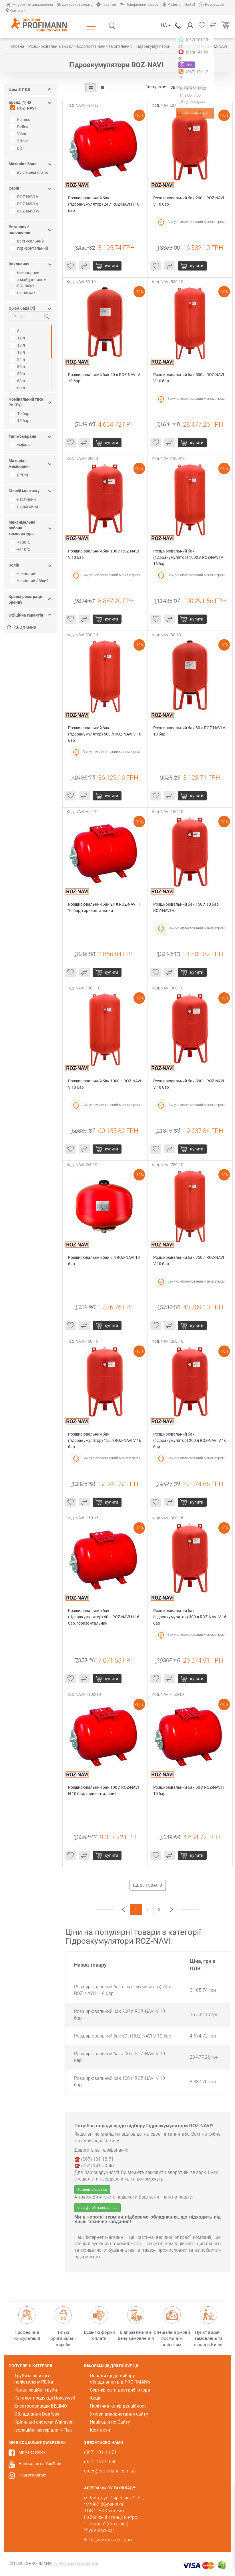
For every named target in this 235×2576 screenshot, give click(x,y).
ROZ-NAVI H (25, 196)
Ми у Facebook (32, 2452)
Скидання (21, 627)
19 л (18, 352)
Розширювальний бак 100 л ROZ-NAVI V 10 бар (104, 554)
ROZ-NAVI (23, 108)
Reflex (19, 126)
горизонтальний (29, 248)
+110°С (20, 549)
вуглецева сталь (29, 172)
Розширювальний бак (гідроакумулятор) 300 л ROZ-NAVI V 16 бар (190, 1616)
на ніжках (23, 292)
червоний (23, 573)
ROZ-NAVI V (24, 204)
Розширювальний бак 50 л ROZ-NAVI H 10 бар (189, 1790)
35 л (18, 366)
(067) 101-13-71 (178, 25)
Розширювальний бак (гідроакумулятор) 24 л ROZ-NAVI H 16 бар (104, 204)
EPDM (19, 475)
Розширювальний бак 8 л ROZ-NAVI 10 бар (104, 1260)
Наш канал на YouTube (40, 2463)
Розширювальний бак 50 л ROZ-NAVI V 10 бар (104, 377)
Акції (95, 2398)
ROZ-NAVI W (25, 211)
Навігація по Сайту (110, 2422)
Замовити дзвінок (92, 2190)
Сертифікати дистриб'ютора (120, 2390)
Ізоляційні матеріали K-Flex (43, 2430)
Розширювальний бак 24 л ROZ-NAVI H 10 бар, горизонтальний (104, 907)
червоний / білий (30, 581)
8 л (17, 331)
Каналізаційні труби (35, 2390)
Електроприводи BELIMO (40, 2406)
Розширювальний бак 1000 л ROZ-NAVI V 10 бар (105, 1084)
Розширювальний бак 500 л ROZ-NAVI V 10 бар (189, 377)
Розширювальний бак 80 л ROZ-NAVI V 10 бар (189, 731)
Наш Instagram (32, 2475)
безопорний (25, 272)
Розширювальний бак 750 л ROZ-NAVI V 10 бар (189, 1260)
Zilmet (19, 141)
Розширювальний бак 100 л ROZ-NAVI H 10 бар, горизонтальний (104, 1790)
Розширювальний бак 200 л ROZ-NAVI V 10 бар (189, 201)
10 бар (20, 413)
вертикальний (27, 241)
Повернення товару (139, 4)
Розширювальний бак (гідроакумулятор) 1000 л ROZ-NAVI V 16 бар (188, 557)
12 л (18, 338)
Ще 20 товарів (147, 1885)
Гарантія (106, 4)
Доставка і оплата (75, 4)
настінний (23, 499)
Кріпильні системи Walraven (43, 2422)
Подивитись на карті (110, 2540)
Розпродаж (211, 4)
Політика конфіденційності (119, 2406)
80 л (18, 388)
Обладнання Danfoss (36, 2414)
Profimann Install (178, 4)
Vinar (19, 134)
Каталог (92, 26)
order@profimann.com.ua (97, 2208)
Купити (111, 266)
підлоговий (24, 506)
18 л (18, 345)
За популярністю (188, 87)
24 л (18, 359)
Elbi (17, 148)
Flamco (20, 119)
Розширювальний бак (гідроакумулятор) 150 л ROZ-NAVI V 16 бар (105, 1440)
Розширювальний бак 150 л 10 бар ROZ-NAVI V (186, 907)
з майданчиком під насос (28, 282)
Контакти (15, 10)
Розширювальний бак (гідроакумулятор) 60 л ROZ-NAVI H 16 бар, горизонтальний (104, 1616)
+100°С (20, 542)
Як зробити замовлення (29, 4)
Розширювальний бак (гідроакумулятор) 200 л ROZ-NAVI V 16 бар (190, 1440)
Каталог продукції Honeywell (44, 2398)
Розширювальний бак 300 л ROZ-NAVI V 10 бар (189, 1084)
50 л (18, 373)
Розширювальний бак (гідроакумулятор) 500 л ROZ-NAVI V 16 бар (105, 734)
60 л (18, 381)
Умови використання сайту (119, 2414)
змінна (20, 445)
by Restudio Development (75, 2563)
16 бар (20, 420)
